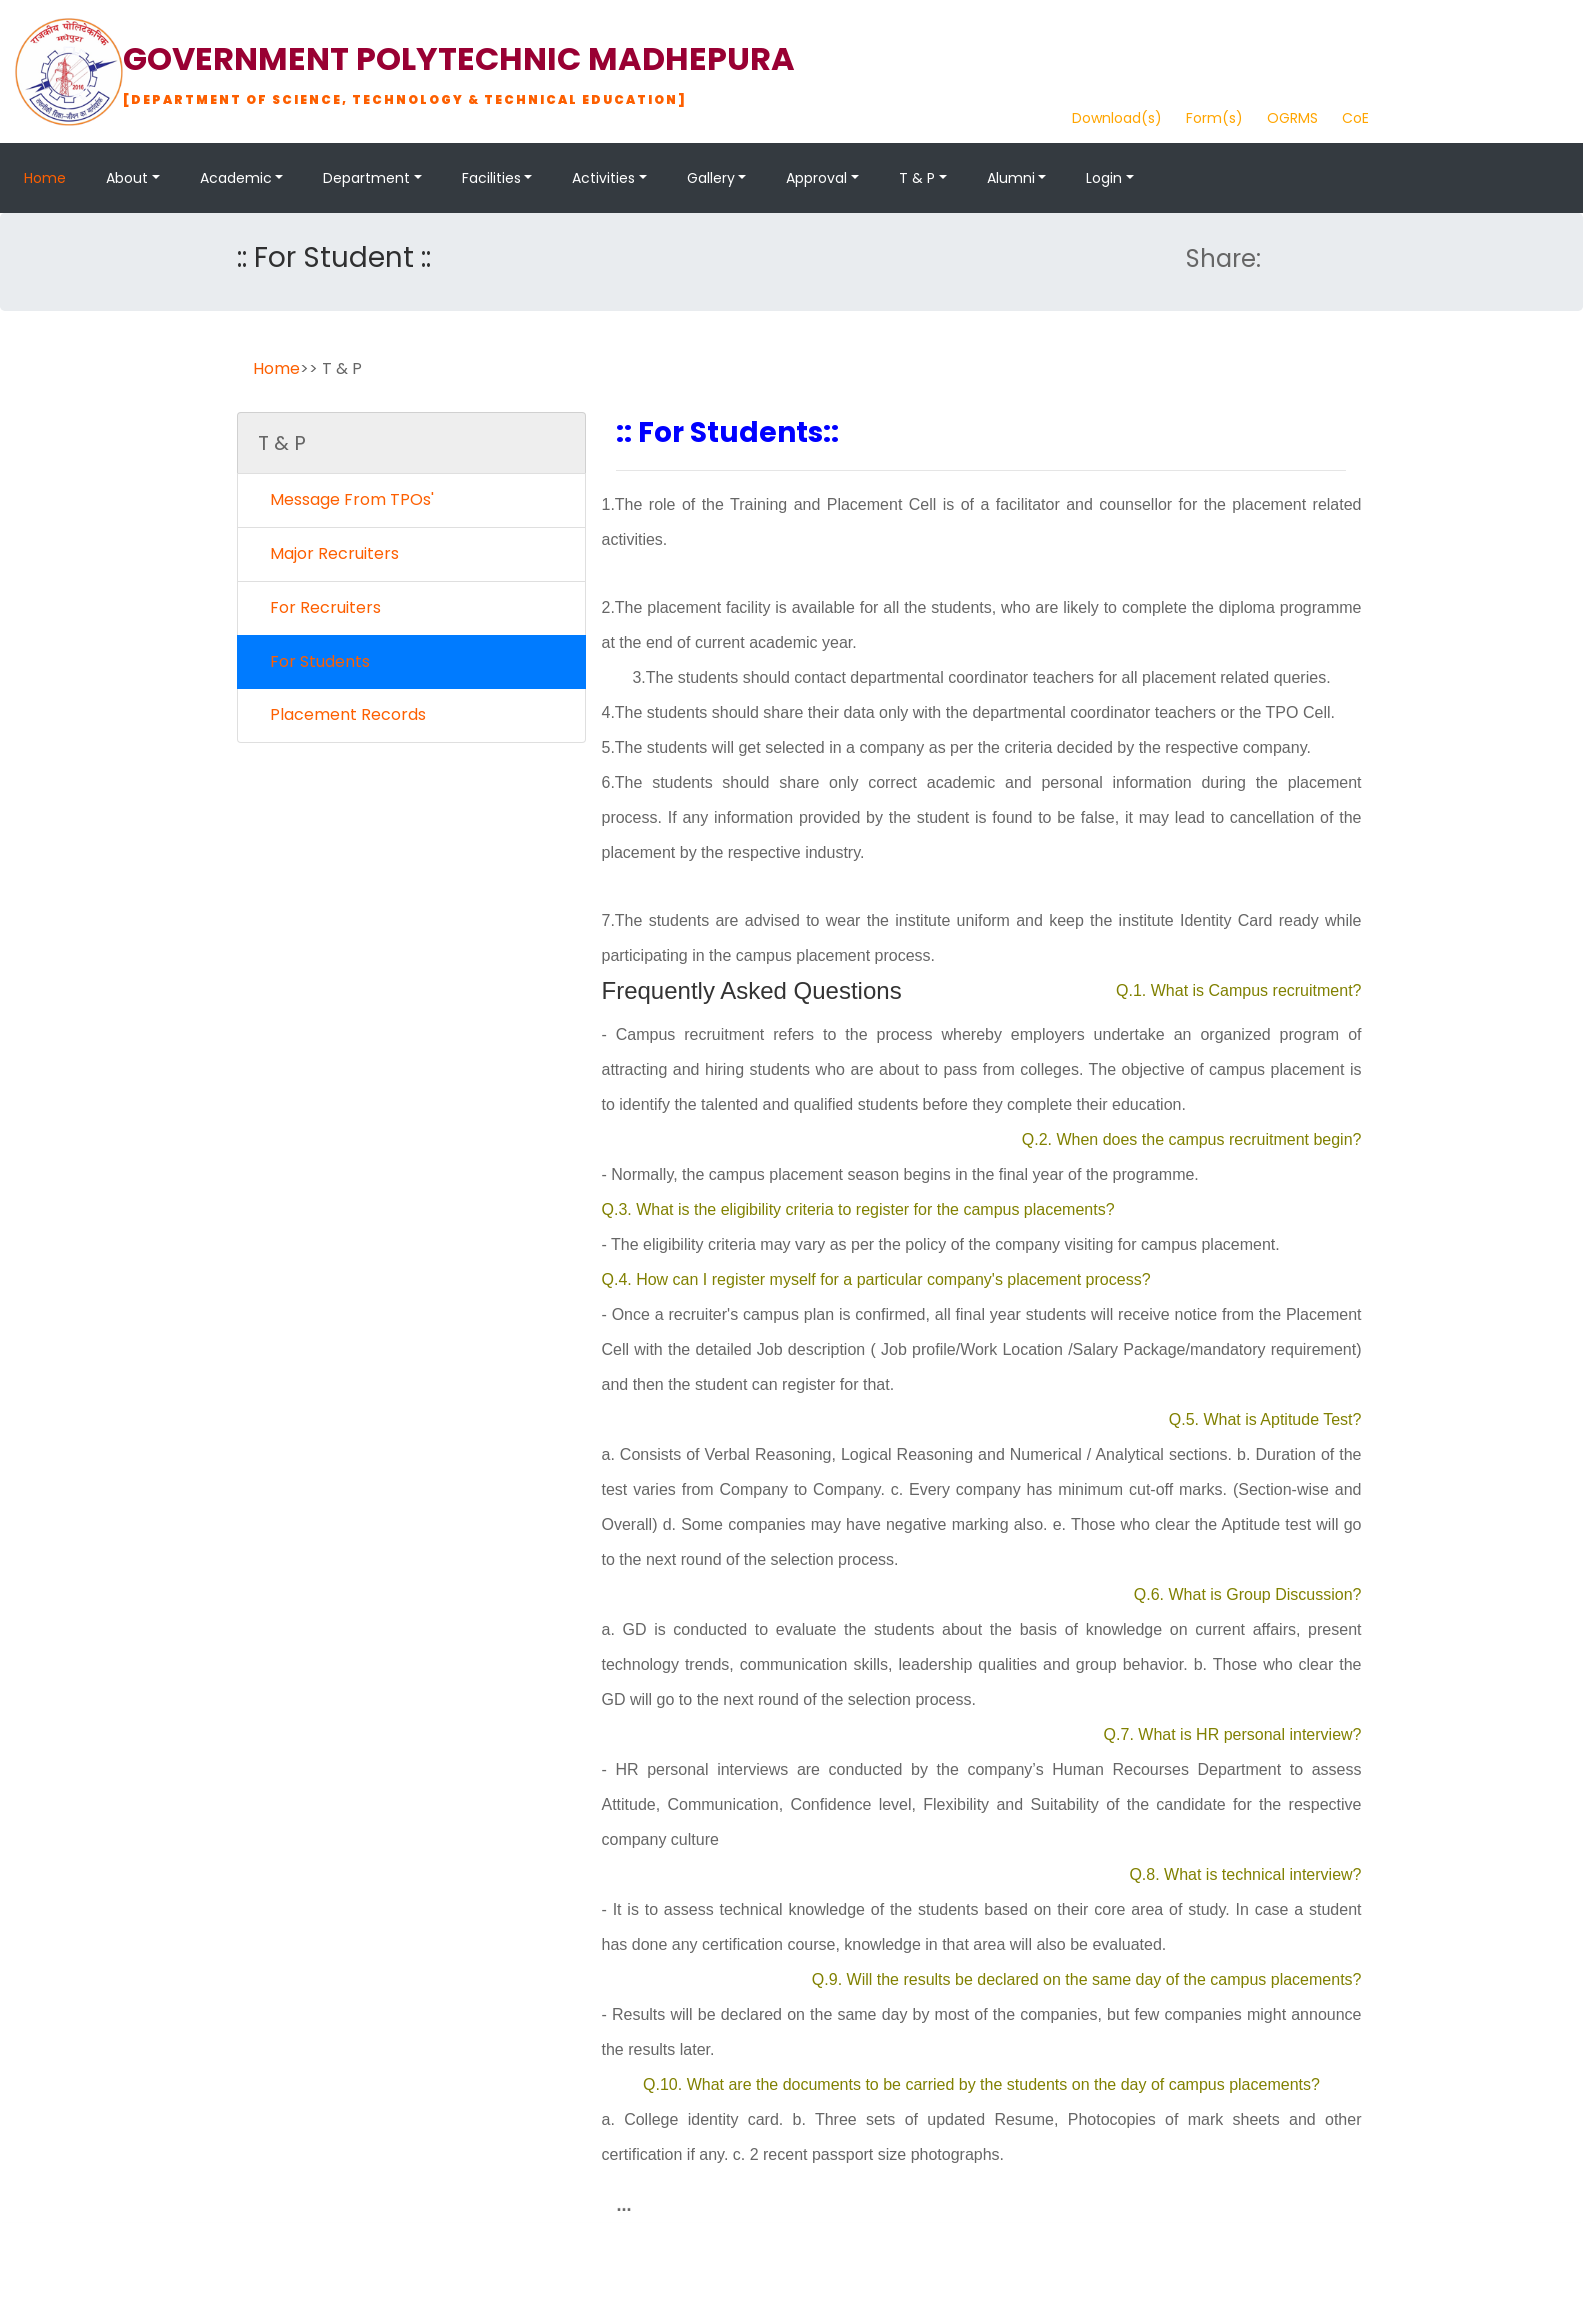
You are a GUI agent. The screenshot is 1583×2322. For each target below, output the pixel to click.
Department (366, 178)
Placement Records (342, 714)
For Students (314, 661)
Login (1104, 178)
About (127, 178)
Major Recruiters (328, 553)
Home (45, 178)
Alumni (1011, 178)
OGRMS (1292, 118)
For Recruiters (319, 607)
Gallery (711, 178)
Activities (603, 178)
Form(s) (1214, 118)
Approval (816, 178)
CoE (1355, 118)
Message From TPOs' (346, 499)
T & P (917, 178)
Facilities (491, 178)
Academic (236, 178)
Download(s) (1117, 118)
